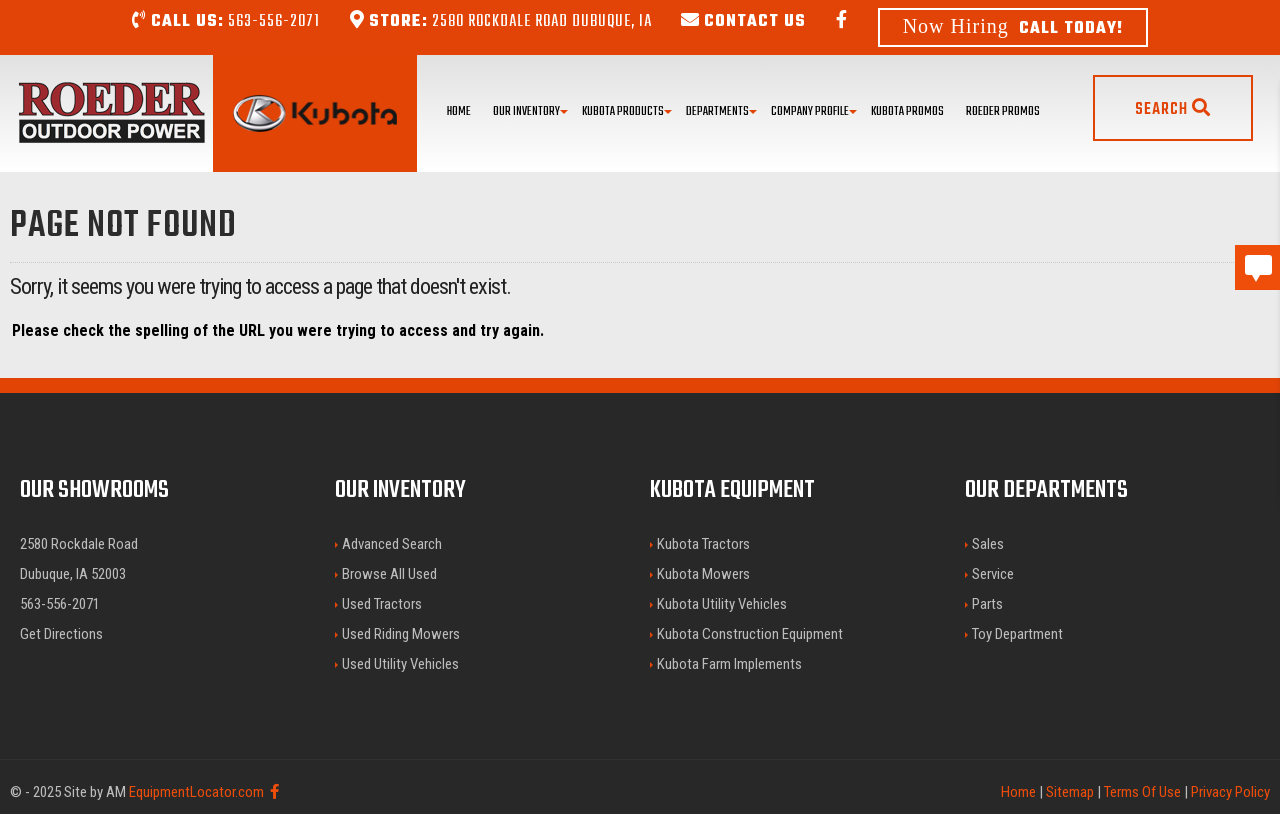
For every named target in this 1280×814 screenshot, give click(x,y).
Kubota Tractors (703, 544)
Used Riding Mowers (401, 634)
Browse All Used (389, 574)
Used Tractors (382, 604)
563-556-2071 (226, 22)
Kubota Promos (907, 112)
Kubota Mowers (703, 574)
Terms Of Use (1142, 792)
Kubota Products (627, 112)
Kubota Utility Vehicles (722, 604)
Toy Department (1017, 634)
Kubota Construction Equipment (750, 634)
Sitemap (1070, 792)
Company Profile (814, 112)
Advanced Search (392, 544)
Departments (721, 112)
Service (993, 574)
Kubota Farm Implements (729, 664)
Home (459, 112)
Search (1173, 110)
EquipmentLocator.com (196, 792)
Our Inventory (530, 112)
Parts (987, 604)
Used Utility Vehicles (400, 664)
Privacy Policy (1230, 792)
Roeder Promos (1003, 112)
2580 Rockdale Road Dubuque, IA (501, 22)
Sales (988, 544)
